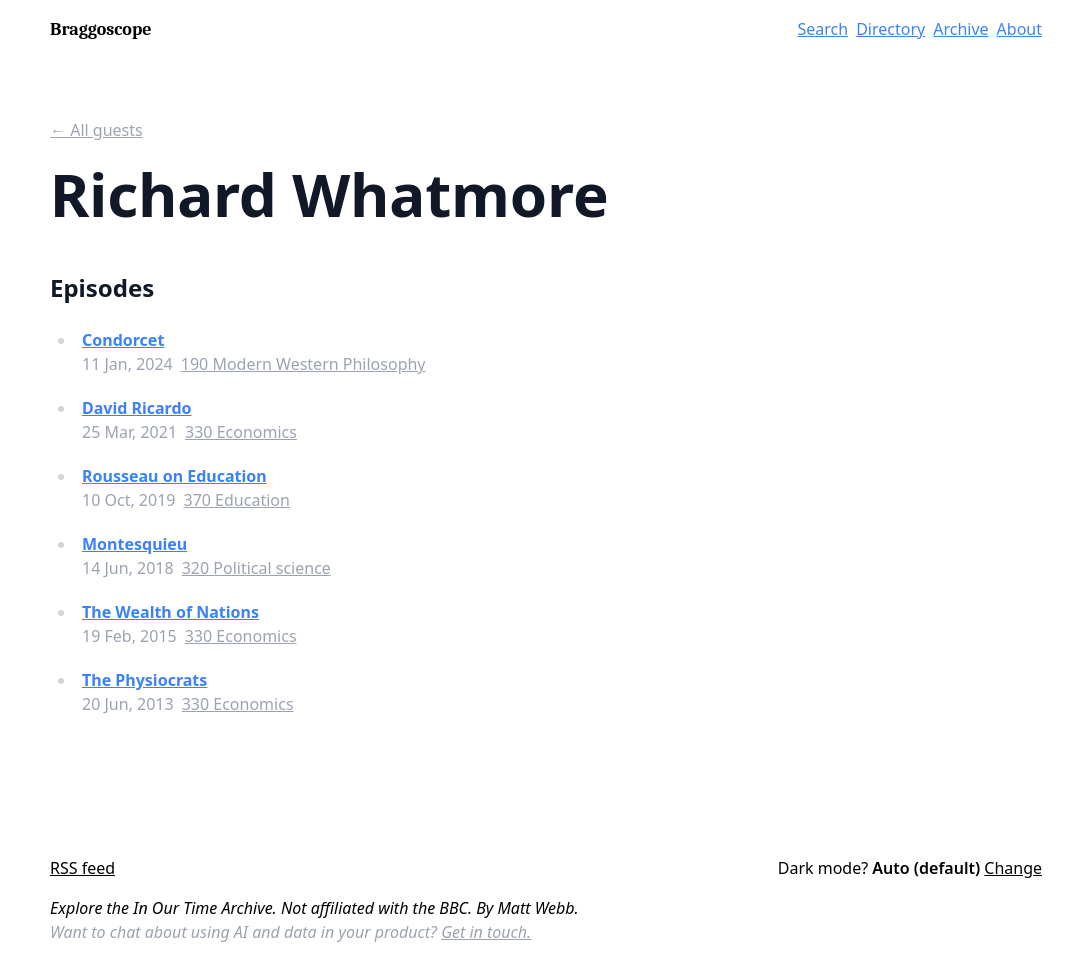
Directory (890, 29)
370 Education (236, 500)
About (1019, 29)
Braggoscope (100, 29)
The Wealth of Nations (170, 612)
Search (823, 29)
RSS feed (82, 868)
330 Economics (241, 432)
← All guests (96, 130)
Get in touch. (486, 932)
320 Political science (256, 568)
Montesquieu (134, 544)
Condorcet (123, 340)
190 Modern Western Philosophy (303, 364)
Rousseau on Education (174, 476)
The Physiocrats (144, 680)
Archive (960, 29)
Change (1013, 868)
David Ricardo (137, 408)
